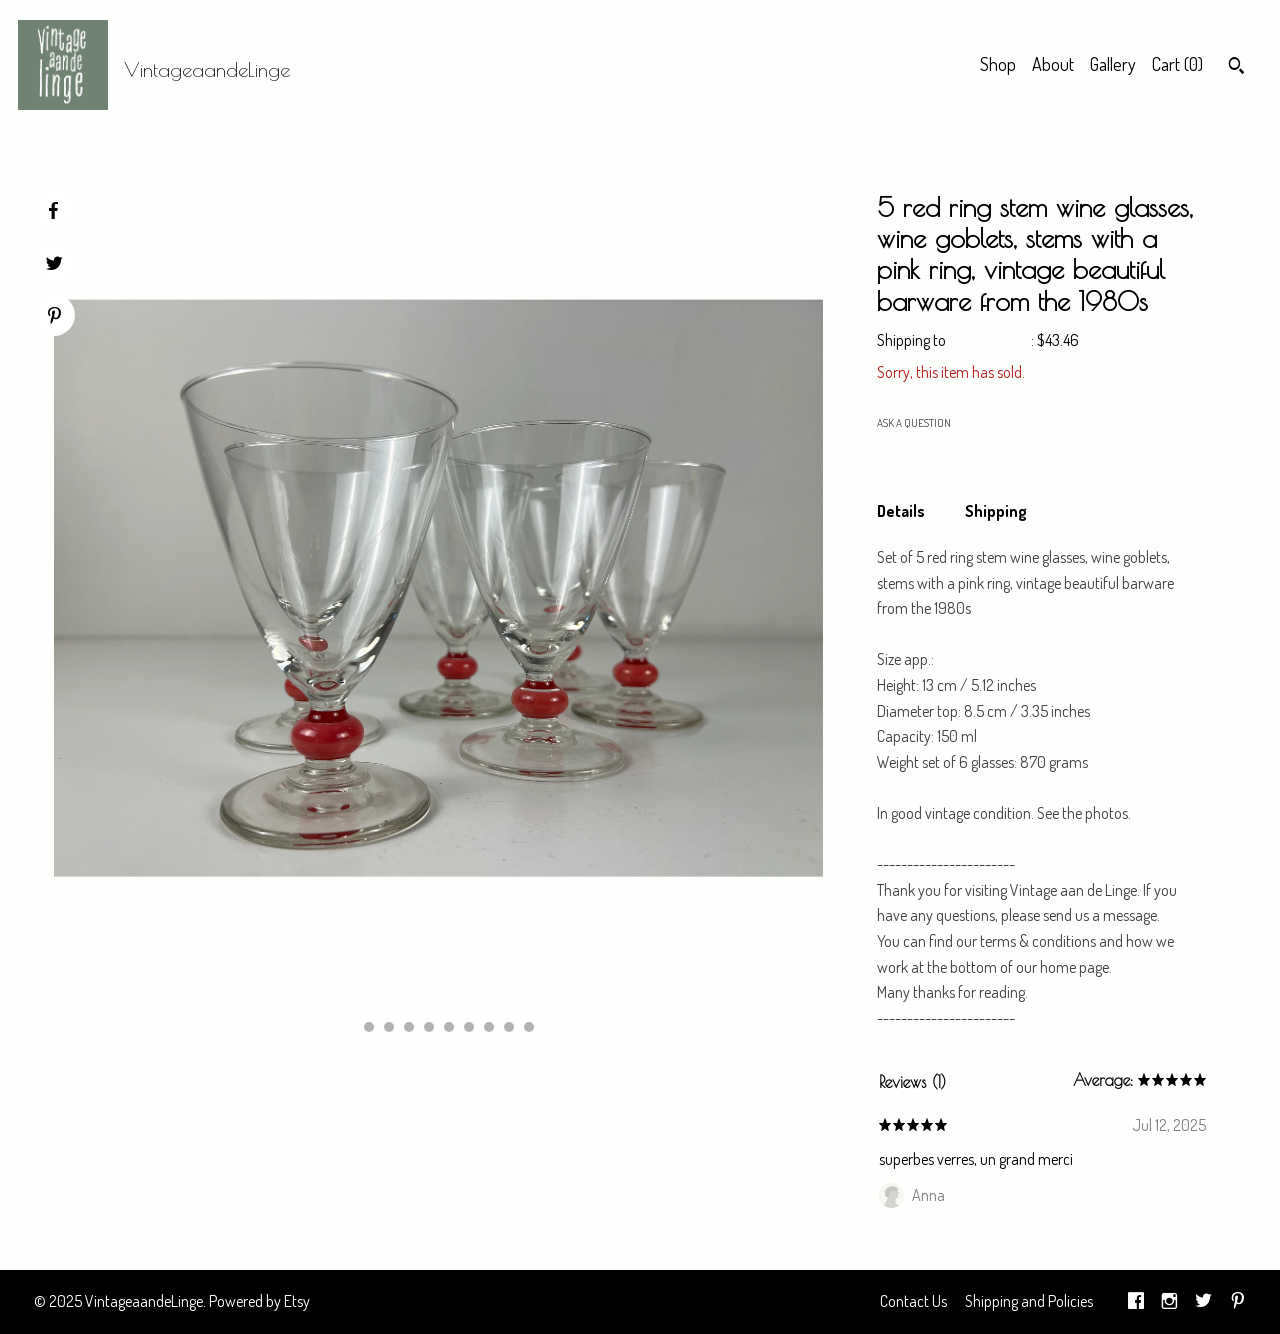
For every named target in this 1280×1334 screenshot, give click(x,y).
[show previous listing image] (310, 1029)
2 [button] (369, 1027)
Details (901, 511)
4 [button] (409, 1027)
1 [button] (349, 1027)
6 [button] (449, 1027)
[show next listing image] (568, 1029)
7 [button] (469, 1027)
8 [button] (489, 1027)
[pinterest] (1238, 1302)
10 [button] (529, 1027)
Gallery (1113, 64)
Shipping (996, 511)
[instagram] (1169, 1302)
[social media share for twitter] (54, 265)
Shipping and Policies (1029, 1301)
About (1053, 64)
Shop (998, 64)
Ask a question (914, 423)
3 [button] (389, 1027)
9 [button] (509, 1027)
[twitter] (1203, 1302)
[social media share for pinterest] (54, 317)
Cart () (1177, 64)
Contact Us (913, 1301)
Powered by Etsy (259, 1301)
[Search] (1236, 68)
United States (990, 340)
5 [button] (429, 1027)
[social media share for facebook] (53, 211)
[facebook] (1136, 1302)
